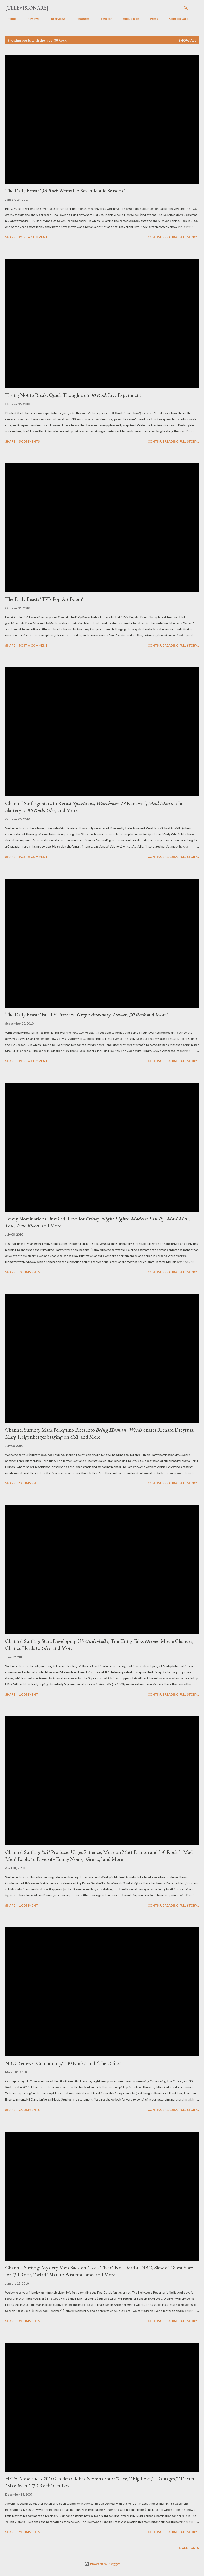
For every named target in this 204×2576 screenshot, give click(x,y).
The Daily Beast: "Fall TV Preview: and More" (86, 1014)
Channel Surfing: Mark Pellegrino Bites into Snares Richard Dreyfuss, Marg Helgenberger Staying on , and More (99, 1433)
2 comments (29, 2321)
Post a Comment (33, 237)
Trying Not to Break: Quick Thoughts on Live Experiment (73, 395)
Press (151, 18)
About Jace (128, 18)
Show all (187, 40)
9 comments (29, 2532)
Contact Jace (176, 18)
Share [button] (10, 237)
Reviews (31, 18)
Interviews (55, 18)
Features (80, 18)
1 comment (28, 1483)
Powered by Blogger (102, 2564)
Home (9, 18)
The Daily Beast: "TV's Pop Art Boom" (44, 599)
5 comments (29, 441)
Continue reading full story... (173, 237)
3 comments (29, 2109)
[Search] (185, 7)
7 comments (29, 1272)
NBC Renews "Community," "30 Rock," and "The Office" (63, 2063)
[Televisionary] (26, 7)
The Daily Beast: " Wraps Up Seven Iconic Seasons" (65, 190)
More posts (189, 2548)
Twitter (103, 18)
